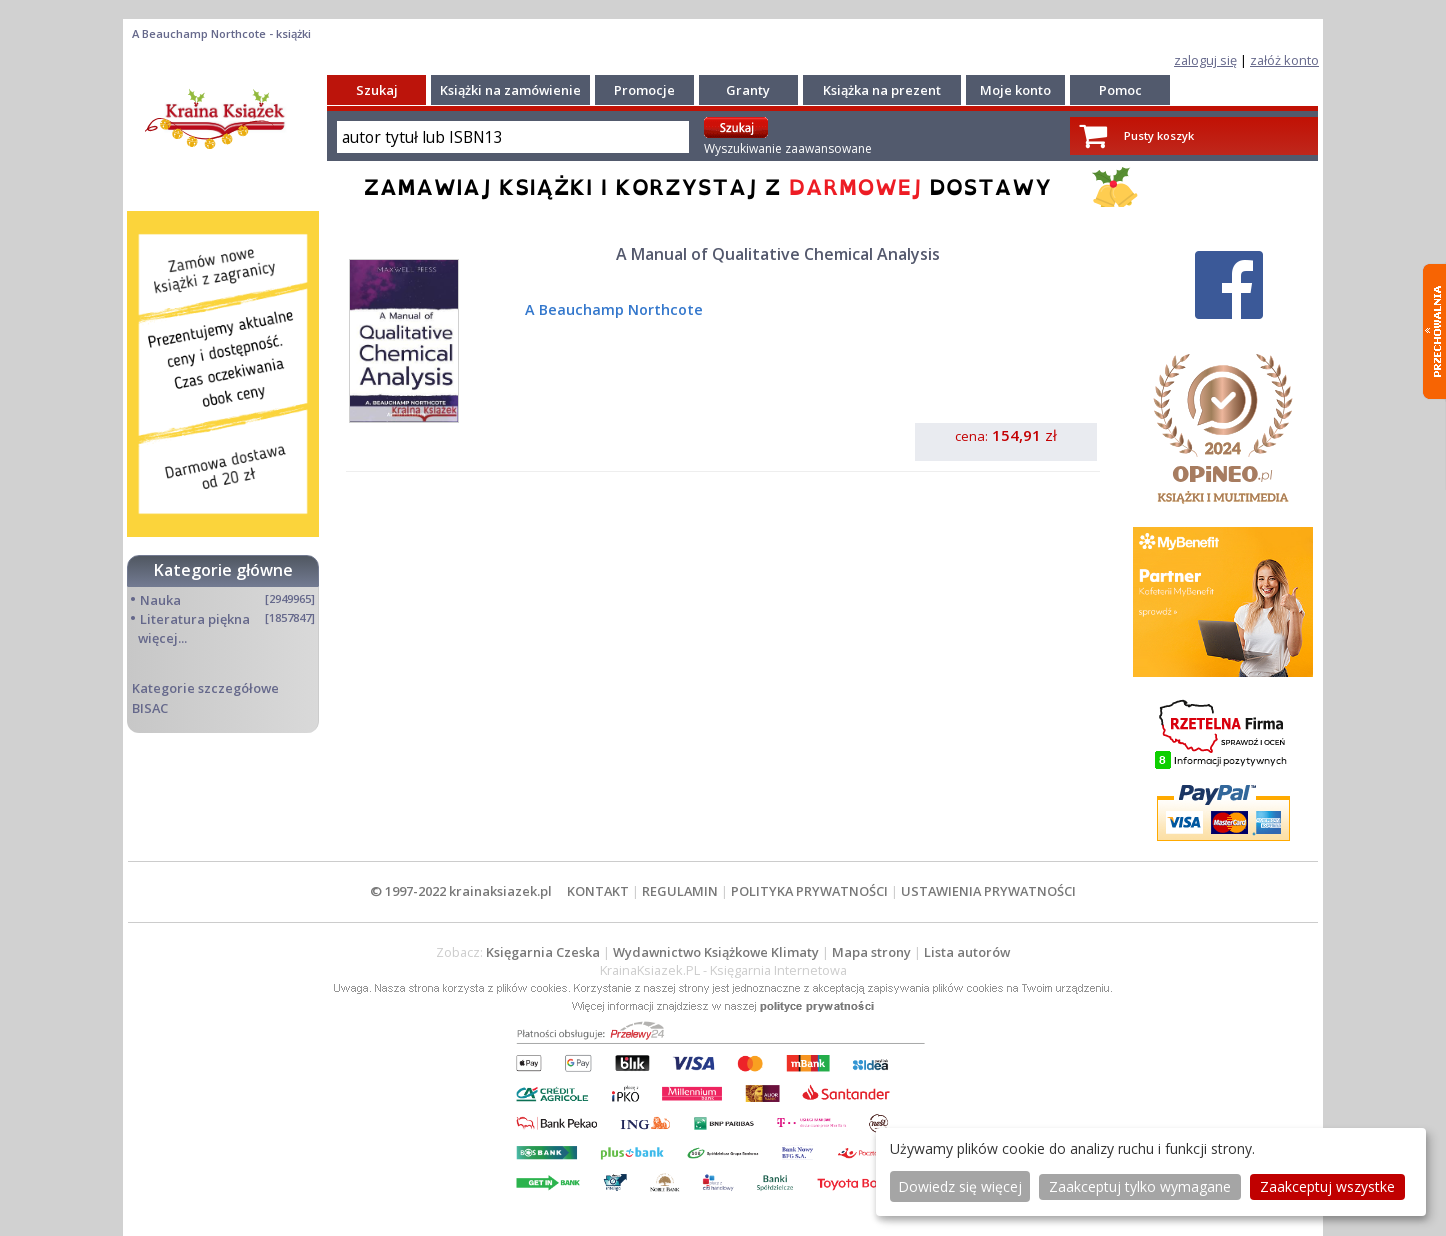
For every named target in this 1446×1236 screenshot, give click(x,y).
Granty (748, 90)
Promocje (644, 90)
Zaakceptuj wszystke (1327, 1186)
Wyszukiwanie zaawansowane (788, 148)
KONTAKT (598, 891)
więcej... (162, 638)
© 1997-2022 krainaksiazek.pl (461, 891)
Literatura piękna (195, 619)
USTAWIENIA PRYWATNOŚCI (988, 891)
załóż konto (1284, 60)
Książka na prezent (882, 90)
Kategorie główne (223, 570)
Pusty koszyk (1159, 135)
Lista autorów (967, 952)
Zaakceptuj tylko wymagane (1140, 1186)
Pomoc (1120, 90)
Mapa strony (871, 952)
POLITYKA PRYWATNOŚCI (809, 891)
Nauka (160, 600)
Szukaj (377, 90)
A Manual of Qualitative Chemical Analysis (778, 254)
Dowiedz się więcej (960, 1186)
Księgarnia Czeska (543, 952)
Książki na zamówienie (510, 90)
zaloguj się (1205, 60)
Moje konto (1015, 90)
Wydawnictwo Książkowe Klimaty (716, 952)
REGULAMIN (680, 891)
